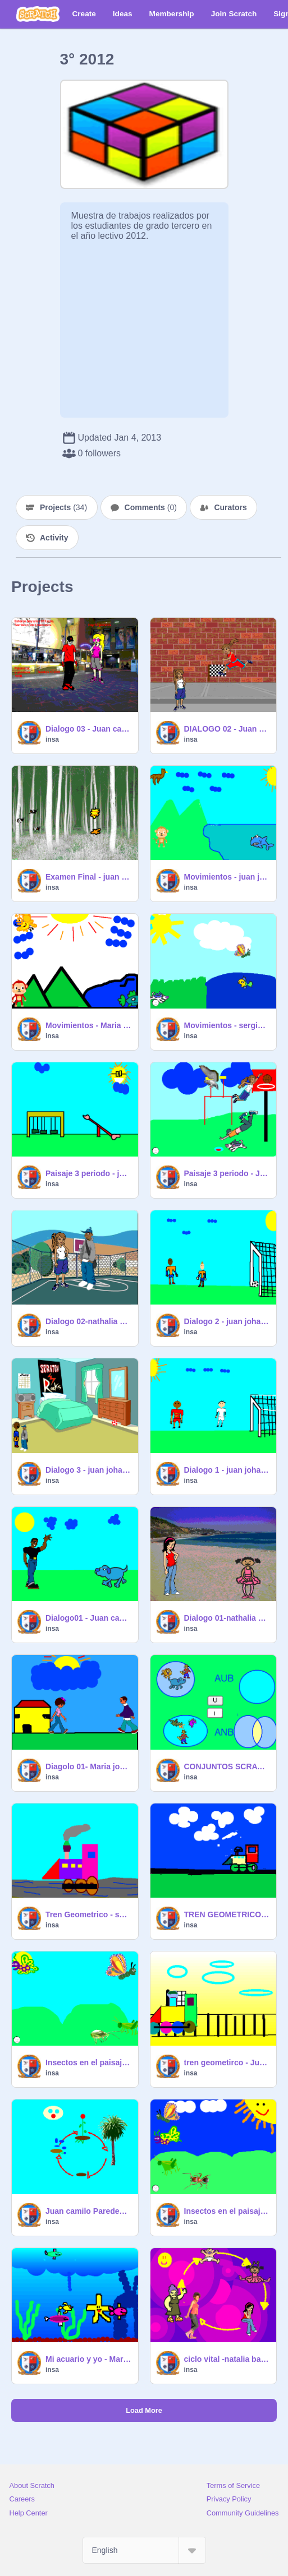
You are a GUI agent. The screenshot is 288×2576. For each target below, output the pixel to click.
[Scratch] (38, 14)
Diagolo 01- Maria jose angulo (88, 1766)
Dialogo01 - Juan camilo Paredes (88, 1617)
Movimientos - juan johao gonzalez (227, 876)
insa (52, 739)
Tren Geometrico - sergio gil (88, 1914)
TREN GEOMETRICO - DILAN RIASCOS (227, 1914)
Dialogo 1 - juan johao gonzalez (227, 1469)
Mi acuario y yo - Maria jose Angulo (88, 2359)
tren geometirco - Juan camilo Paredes (227, 2062)
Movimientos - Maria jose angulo (88, 1025)
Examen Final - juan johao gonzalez (88, 876)
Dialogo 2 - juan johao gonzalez (227, 1321)
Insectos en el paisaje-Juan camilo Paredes (88, 2062)
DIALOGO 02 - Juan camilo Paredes (227, 728)
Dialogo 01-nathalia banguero (227, 1617)
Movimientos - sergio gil (227, 1025)
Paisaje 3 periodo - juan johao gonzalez (88, 1173)
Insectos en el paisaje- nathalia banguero (227, 2211)
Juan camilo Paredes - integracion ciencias (88, 2211)
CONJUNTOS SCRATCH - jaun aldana (227, 1766)
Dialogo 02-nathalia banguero (88, 1321)
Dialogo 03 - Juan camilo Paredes (88, 728)
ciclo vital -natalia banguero (227, 2359)
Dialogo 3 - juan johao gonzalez (88, 1469)
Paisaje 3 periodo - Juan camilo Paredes (227, 1173)
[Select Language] (144, 2550)
